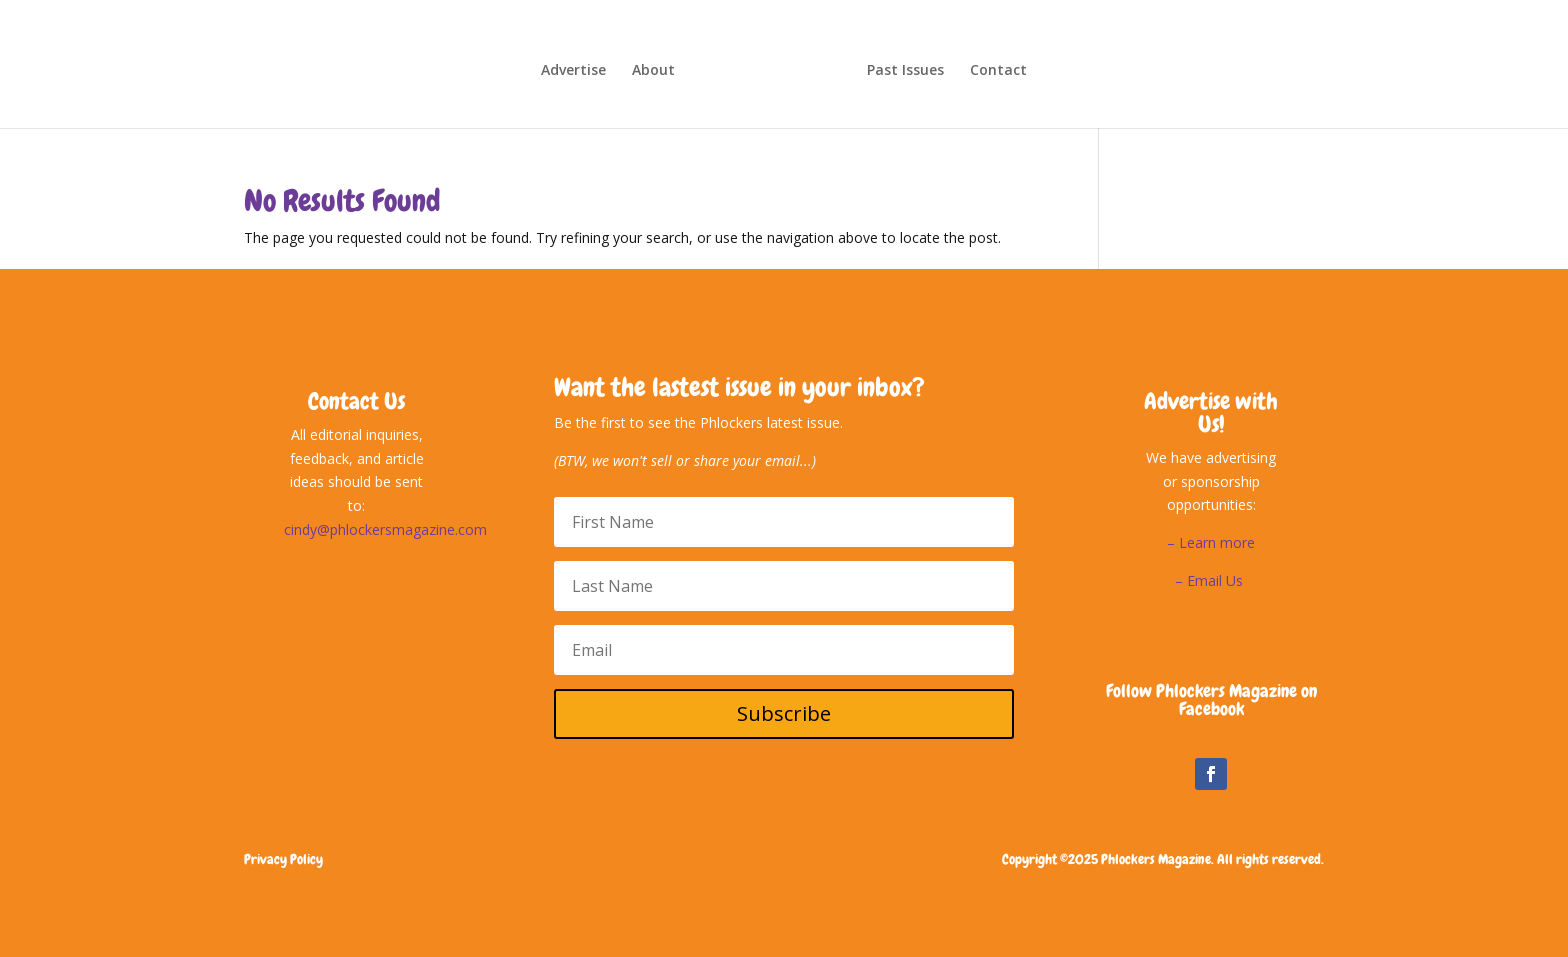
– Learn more (1211, 542)
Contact (998, 71)
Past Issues (905, 71)
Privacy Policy (283, 859)
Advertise (573, 71)
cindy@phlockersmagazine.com (385, 529)
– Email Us (1211, 580)
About (653, 71)
